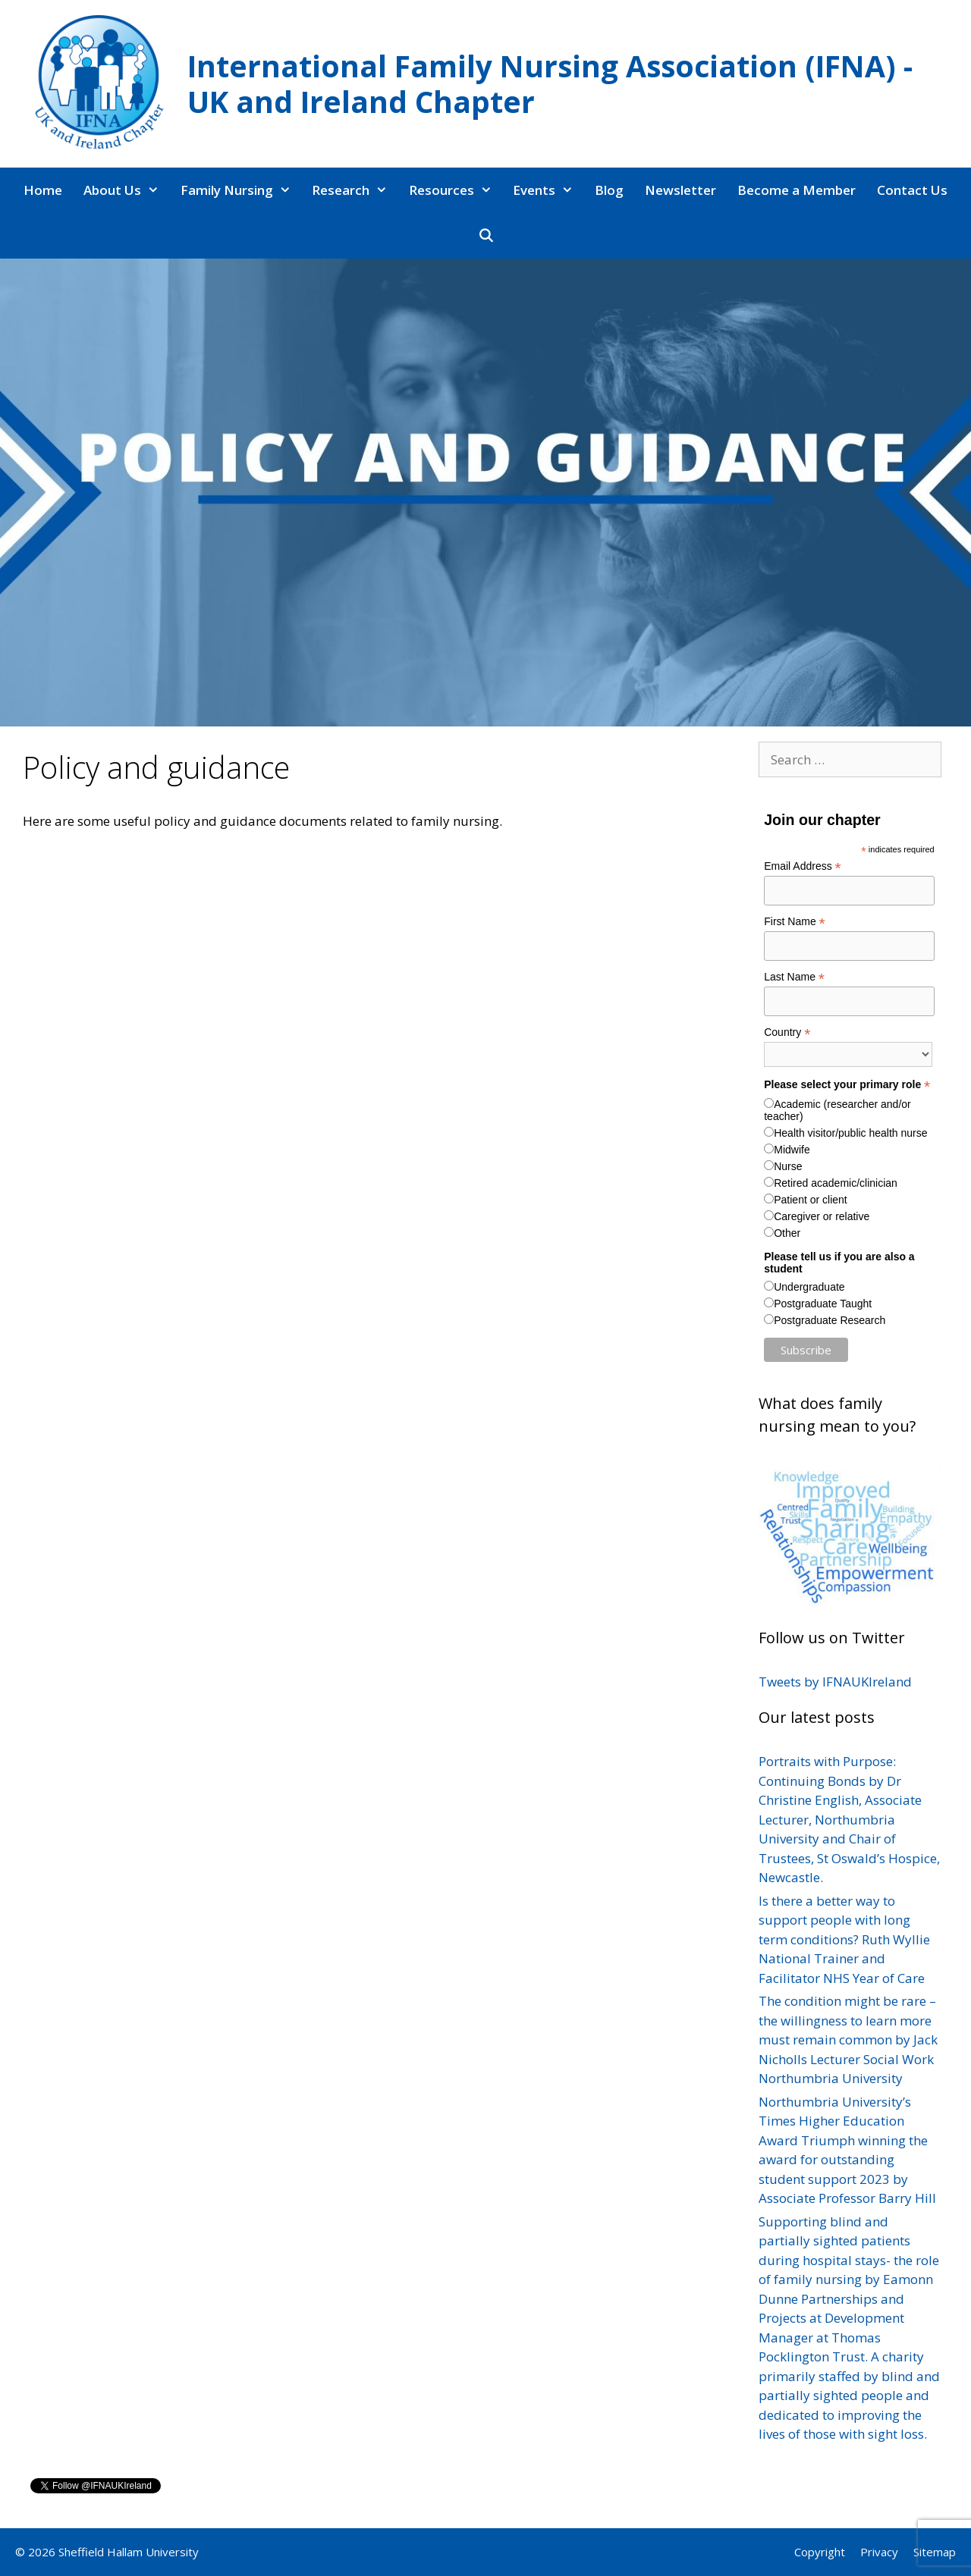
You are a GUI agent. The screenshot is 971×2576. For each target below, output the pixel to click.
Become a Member (796, 190)
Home (43, 190)
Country (787, 1032)
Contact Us (912, 190)
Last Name (794, 977)
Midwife (791, 1150)
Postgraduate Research (829, 1320)
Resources (456, 190)
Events (548, 190)
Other (787, 1233)
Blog (609, 190)
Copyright (819, 2551)
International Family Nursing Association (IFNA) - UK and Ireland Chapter (550, 83)
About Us (126, 190)
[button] (155, 190)
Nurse (788, 1166)
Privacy (879, 2551)
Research (355, 190)
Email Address (802, 866)
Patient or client (810, 1200)
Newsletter (680, 190)
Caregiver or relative (821, 1216)
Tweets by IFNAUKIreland (835, 1681)
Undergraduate (809, 1287)
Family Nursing (241, 190)
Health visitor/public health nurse (850, 1133)
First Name (794, 922)
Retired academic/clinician (835, 1183)
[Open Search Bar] (485, 236)
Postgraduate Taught (823, 1303)
